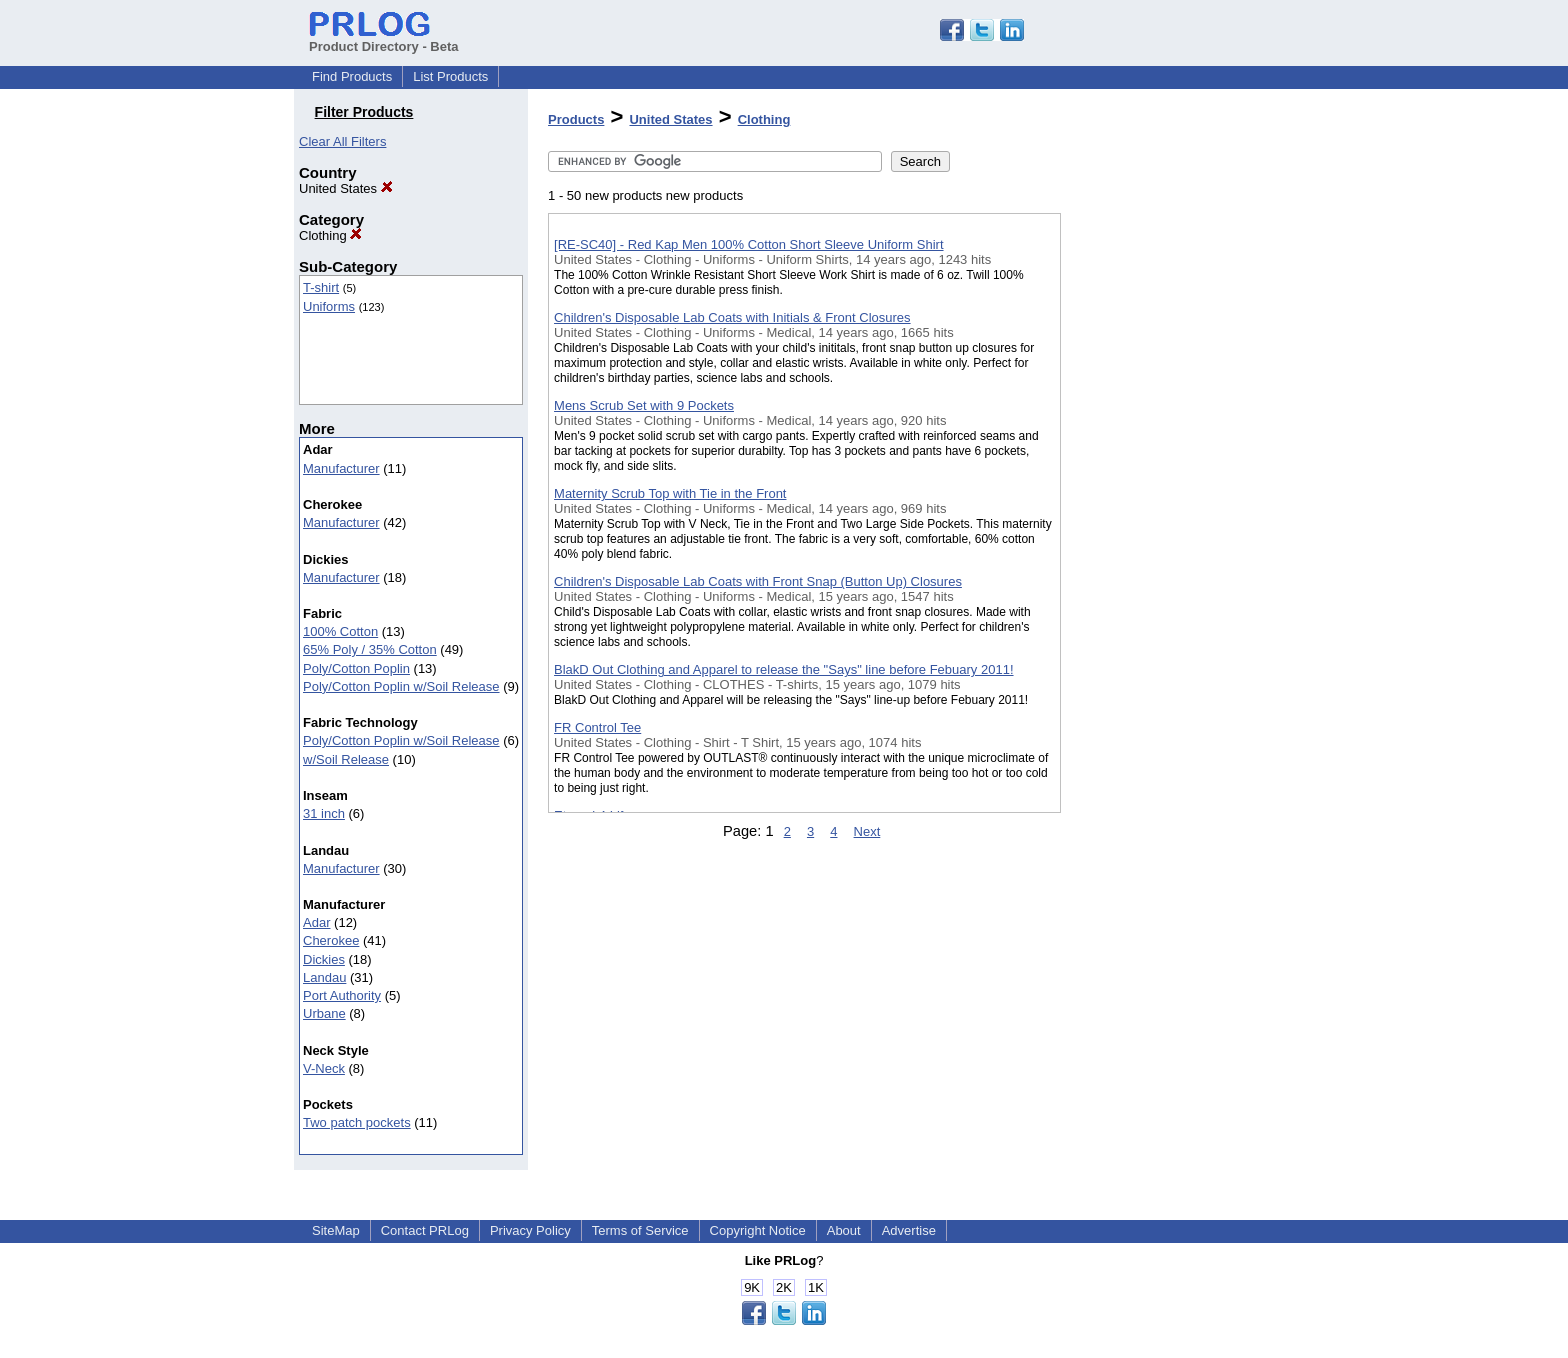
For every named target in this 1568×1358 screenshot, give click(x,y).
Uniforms (329, 306)
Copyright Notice (758, 1230)
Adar (316, 922)
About (844, 1230)
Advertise (909, 1230)
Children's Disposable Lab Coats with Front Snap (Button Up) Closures (758, 581)
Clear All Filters (342, 141)
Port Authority (342, 995)
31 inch (324, 813)
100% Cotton (340, 631)
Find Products (352, 76)
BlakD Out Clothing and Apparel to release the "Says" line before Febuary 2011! (783, 669)
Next (867, 831)
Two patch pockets (357, 1122)
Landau (324, 977)
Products (576, 119)
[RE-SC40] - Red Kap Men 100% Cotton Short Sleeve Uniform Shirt (748, 244)
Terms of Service (640, 1230)
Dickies (324, 959)
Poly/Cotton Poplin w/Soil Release (401, 686)
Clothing (330, 235)
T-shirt (321, 287)
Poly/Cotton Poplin (356, 668)
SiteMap (336, 1230)
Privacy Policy (530, 1230)
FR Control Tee (597, 727)
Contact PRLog (425, 1230)
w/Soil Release (346, 759)
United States (346, 188)
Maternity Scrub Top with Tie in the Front (670, 493)
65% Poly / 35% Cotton (370, 649)
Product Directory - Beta (384, 39)
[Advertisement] (1161, 519)
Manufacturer (341, 468)
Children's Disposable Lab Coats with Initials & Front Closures (732, 317)
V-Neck (324, 1068)
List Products (450, 76)
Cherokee (331, 940)
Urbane (324, 1013)
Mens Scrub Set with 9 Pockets (644, 405)
